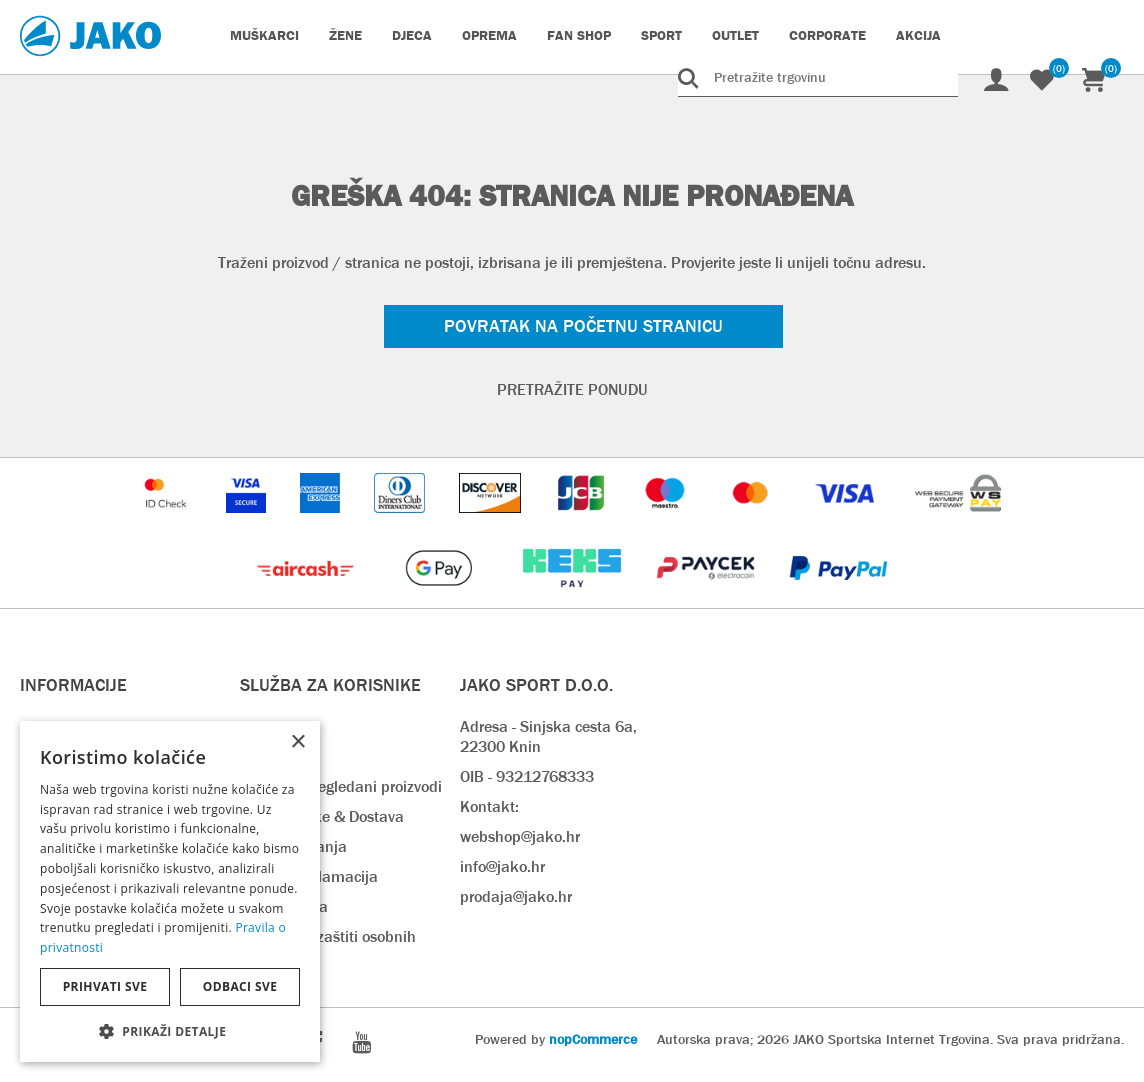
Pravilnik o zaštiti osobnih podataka (328, 946)
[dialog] (170, 891)
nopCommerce (593, 1039)
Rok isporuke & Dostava (322, 816)
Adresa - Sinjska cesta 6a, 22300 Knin (548, 736)
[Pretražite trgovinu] (818, 77)
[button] (170, 1030)
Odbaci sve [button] (240, 986)
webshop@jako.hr (520, 836)
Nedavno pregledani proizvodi (341, 786)
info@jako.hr (502, 866)
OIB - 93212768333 (527, 776)
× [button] (297, 742)
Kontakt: (489, 806)
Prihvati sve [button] (105, 986)
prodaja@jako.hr (516, 896)
